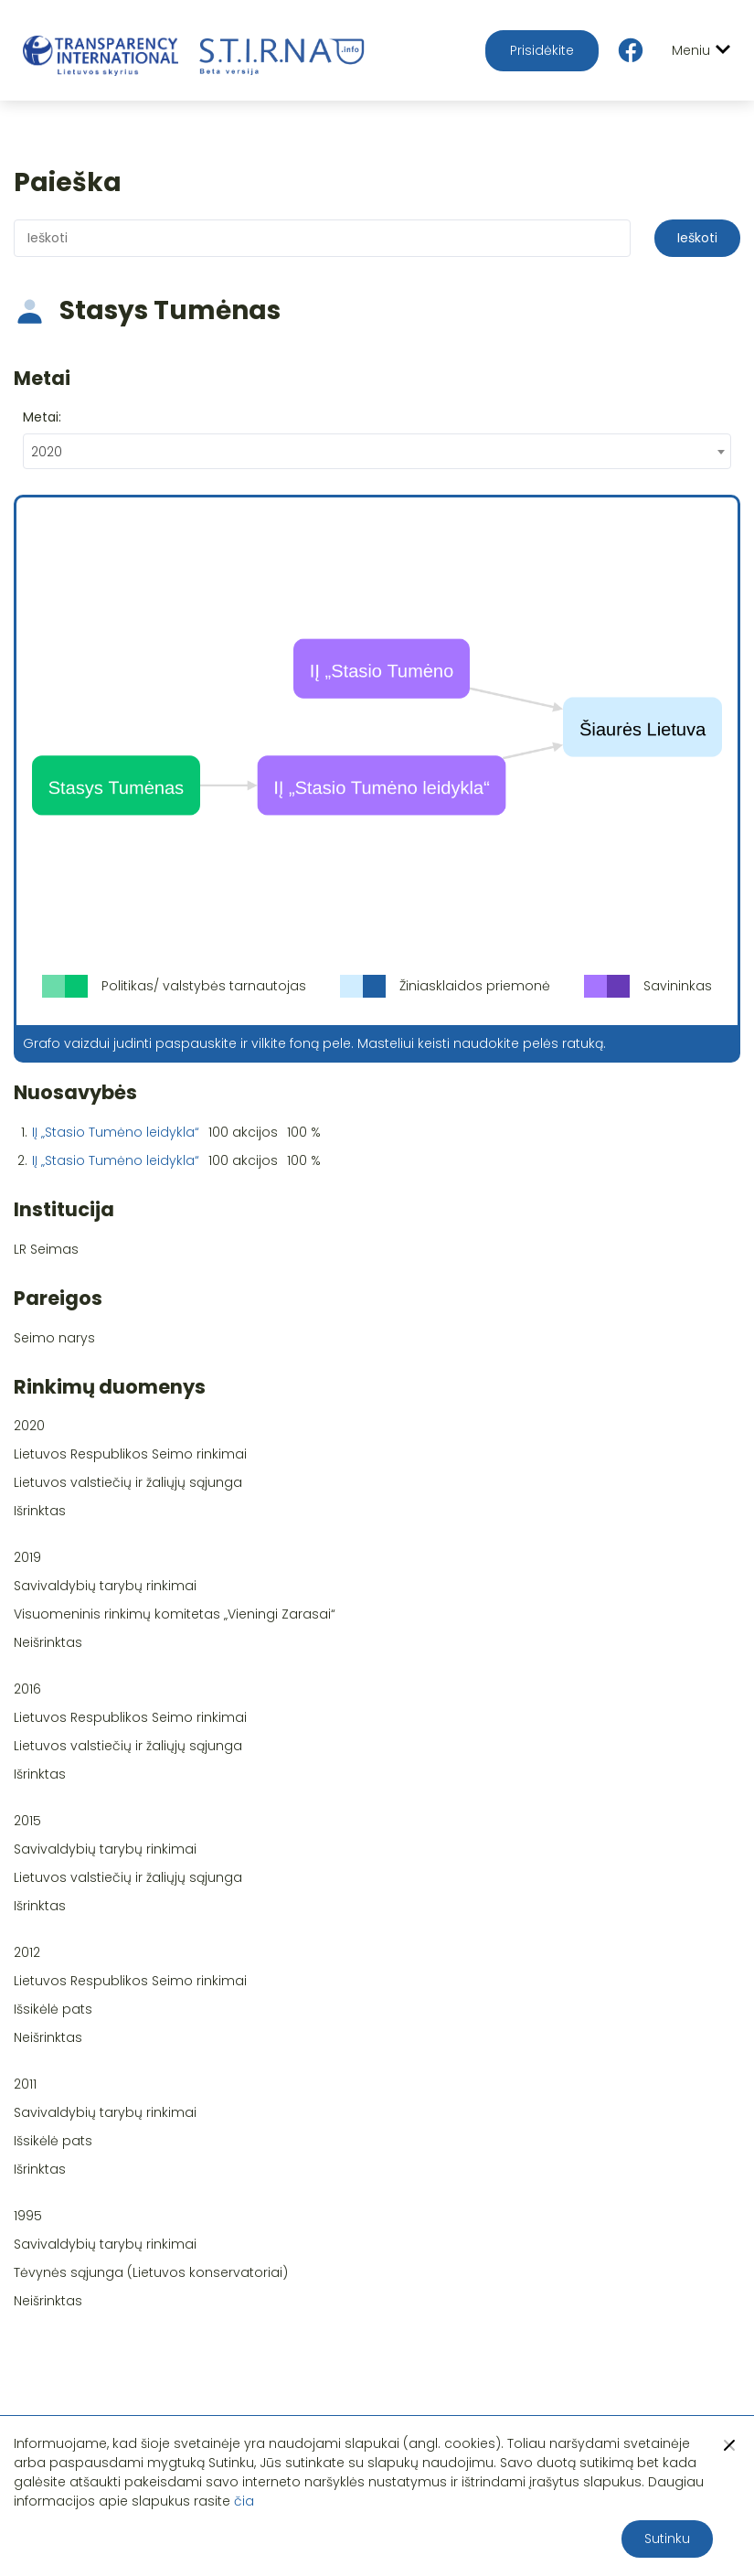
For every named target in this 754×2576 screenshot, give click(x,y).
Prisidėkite (542, 50)
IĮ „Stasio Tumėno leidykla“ (115, 1132)
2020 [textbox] (46, 452)
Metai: (42, 417)
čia (244, 2501)
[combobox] (377, 451)
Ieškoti (697, 238)
